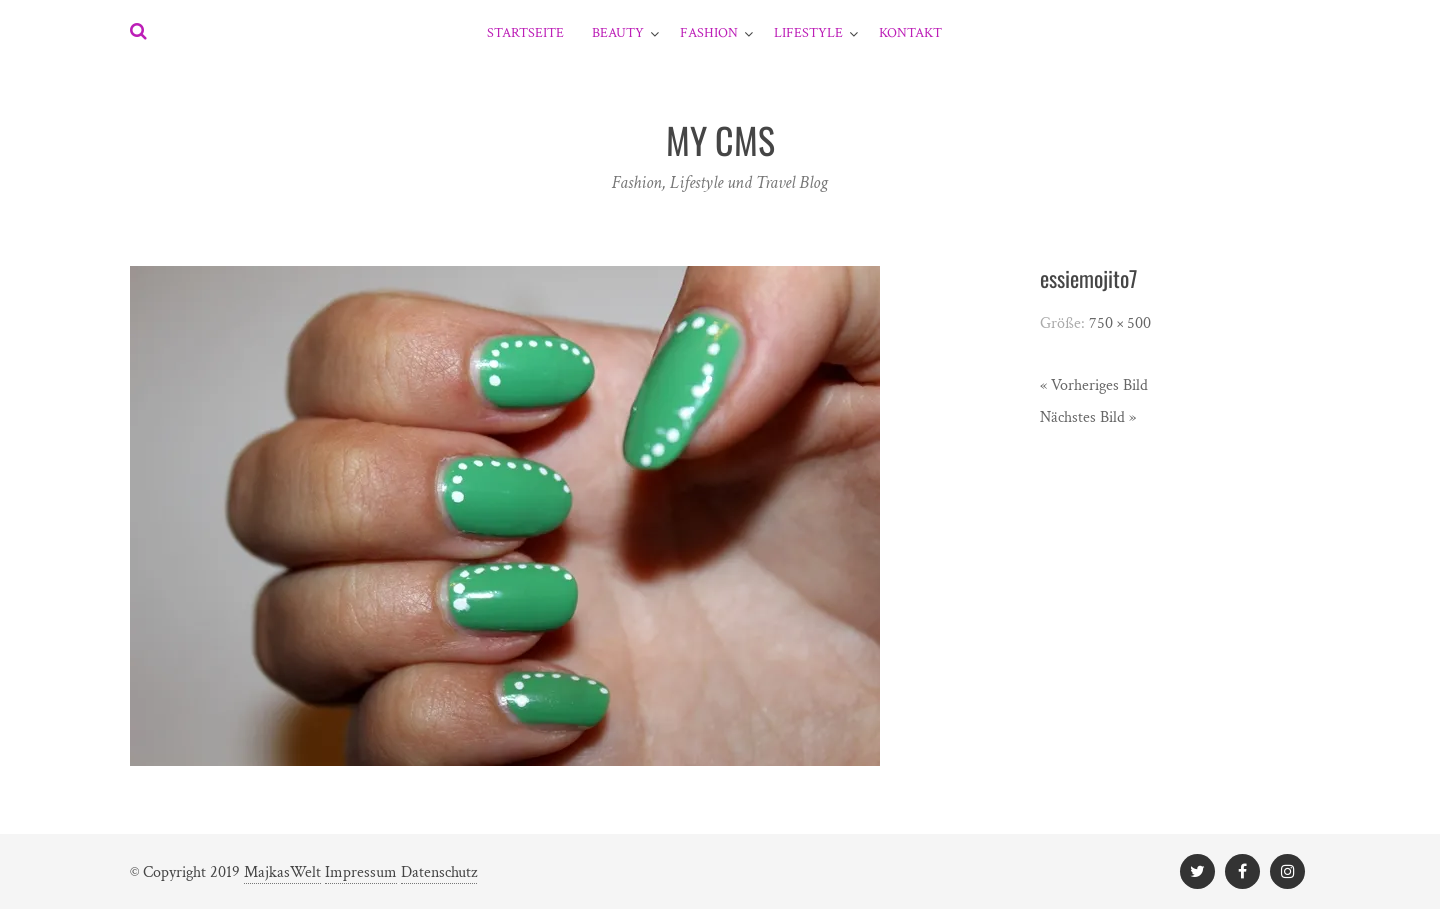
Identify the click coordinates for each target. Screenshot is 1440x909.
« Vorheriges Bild (1094, 385)
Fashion (709, 33)
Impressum (361, 872)
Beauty (618, 33)
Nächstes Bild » (1088, 417)
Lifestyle (808, 33)
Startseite (525, 33)
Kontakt (910, 33)
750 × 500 (1120, 323)
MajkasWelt (282, 872)
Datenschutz (439, 872)
